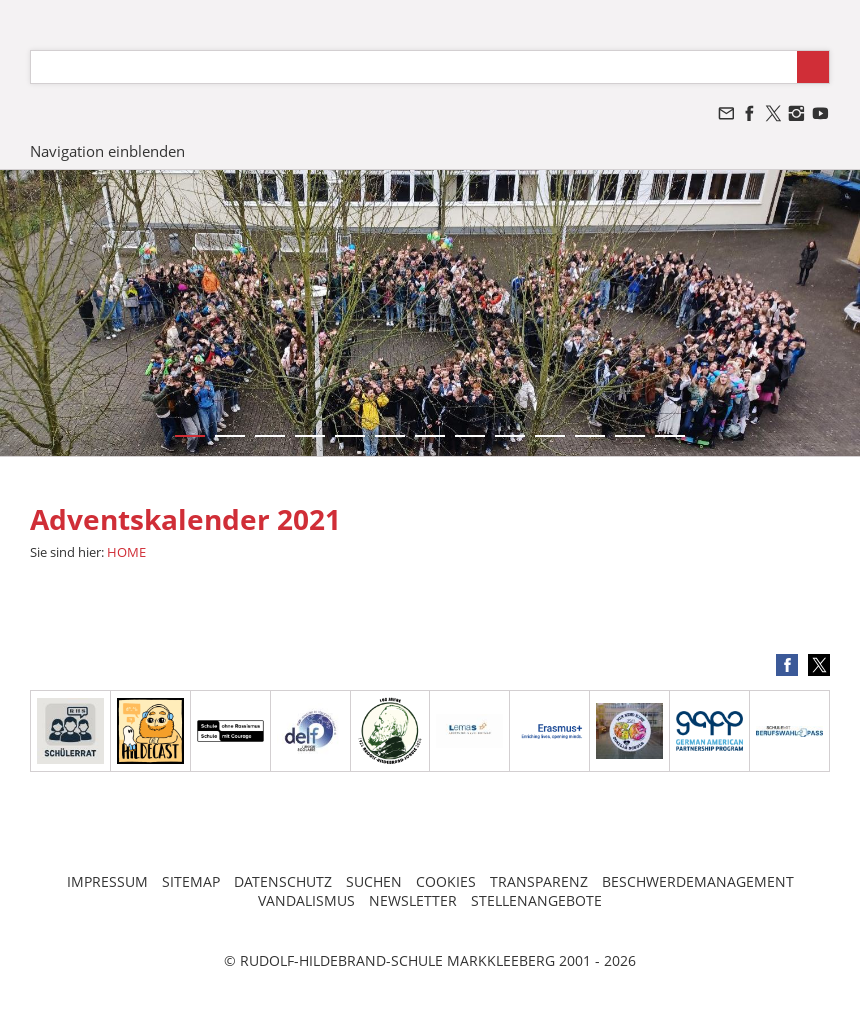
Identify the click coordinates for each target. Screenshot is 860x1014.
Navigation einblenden (107, 151)
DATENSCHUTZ (283, 881)
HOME (126, 552)
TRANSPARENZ (539, 881)
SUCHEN (374, 881)
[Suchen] (414, 67)
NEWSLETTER (413, 900)
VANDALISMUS (306, 900)
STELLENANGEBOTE (536, 900)
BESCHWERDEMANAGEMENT (698, 881)
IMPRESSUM (107, 881)
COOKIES (446, 881)
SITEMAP (191, 881)
